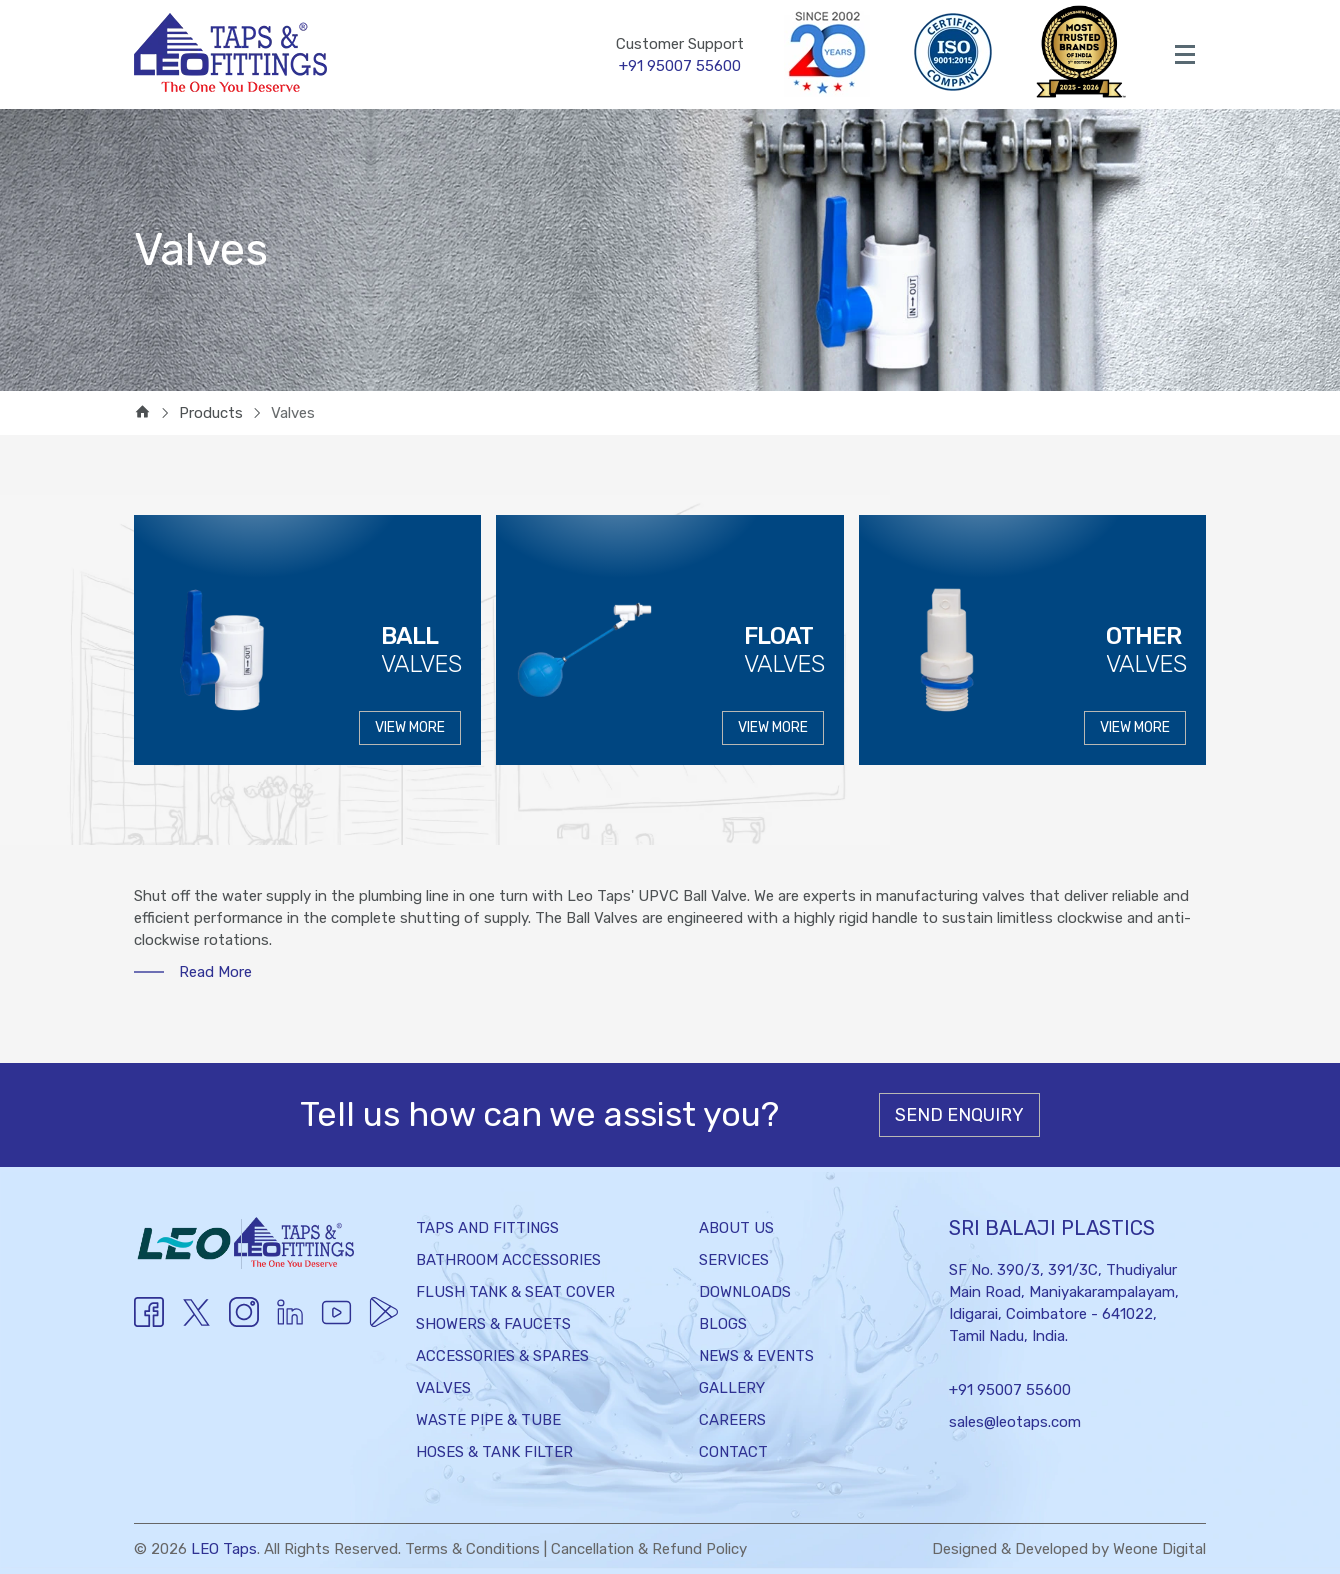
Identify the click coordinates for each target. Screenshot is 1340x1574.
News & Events (756, 1356)
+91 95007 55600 (1010, 1390)
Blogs (723, 1324)
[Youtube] (289, 1322)
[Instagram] (244, 1322)
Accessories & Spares (502, 1356)
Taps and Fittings (487, 1228)
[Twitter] (196, 1325)
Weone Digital (1159, 1549)
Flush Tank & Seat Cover (515, 1292)
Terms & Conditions (473, 1549)
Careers (732, 1420)
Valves (443, 1388)
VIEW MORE (410, 727)
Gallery (732, 1388)
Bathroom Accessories (508, 1260)
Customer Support (680, 56)
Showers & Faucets (493, 1324)
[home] (142, 413)
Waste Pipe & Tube (488, 1420)
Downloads (745, 1292)
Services (734, 1260)
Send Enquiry (959, 1115)
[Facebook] (149, 1322)
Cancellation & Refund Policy (652, 1549)
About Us (736, 1228)
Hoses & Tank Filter (494, 1452)
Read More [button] (215, 972)
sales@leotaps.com (1015, 1422)
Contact (733, 1452)
